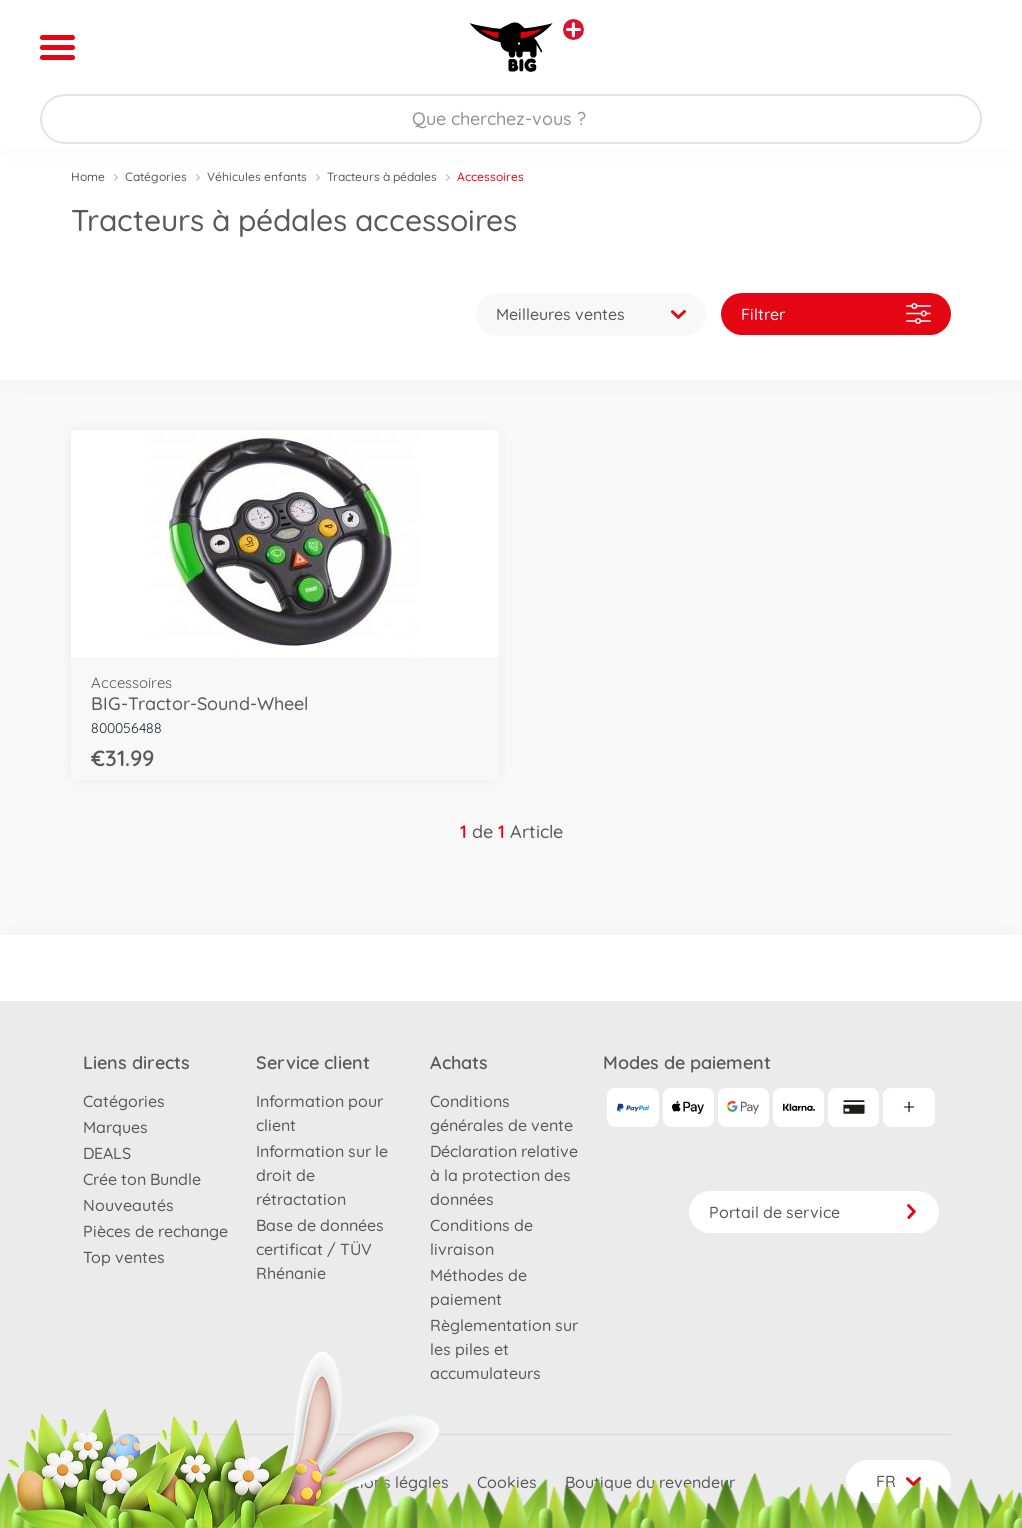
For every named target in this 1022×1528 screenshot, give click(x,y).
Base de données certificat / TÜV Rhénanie (320, 1249)
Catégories (156, 176)
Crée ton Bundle (142, 1179)
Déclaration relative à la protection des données (504, 1175)
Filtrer (836, 313)
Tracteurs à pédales (382, 176)
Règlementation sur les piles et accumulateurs (504, 1349)
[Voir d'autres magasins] (573, 29)
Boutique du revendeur (650, 1482)
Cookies (507, 1482)
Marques (115, 1127)
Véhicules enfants (257, 176)
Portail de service (814, 1212)
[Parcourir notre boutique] (511, 119)
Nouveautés (128, 1205)
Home (88, 176)
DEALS (107, 1153)
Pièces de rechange (155, 1231)
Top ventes (124, 1257)
